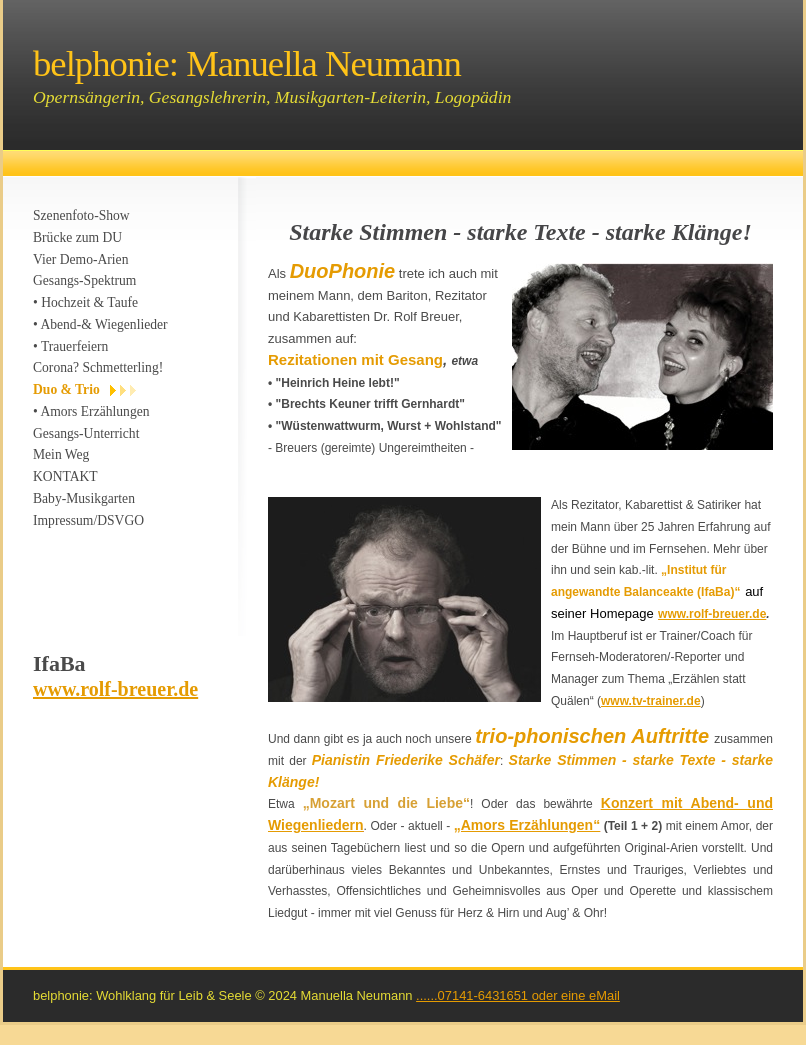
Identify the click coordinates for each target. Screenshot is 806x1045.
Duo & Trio (66, 389)
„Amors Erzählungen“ (527, 825)
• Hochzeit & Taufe (85, 302)
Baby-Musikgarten (84, 498)
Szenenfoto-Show (81, 215)
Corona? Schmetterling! (98, 367)
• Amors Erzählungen (91, 411)
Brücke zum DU (77, 237)
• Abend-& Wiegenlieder (100, 324)
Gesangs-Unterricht (86, 433)
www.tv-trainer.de (651, 701)
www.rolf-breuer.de (115, 689)
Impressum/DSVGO (88, 520)
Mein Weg (61, 454)
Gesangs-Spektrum (84, 280)
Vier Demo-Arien (80, 259)
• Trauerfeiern (70, 346)
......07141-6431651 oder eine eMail (518, 995)
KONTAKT (65, 476)
